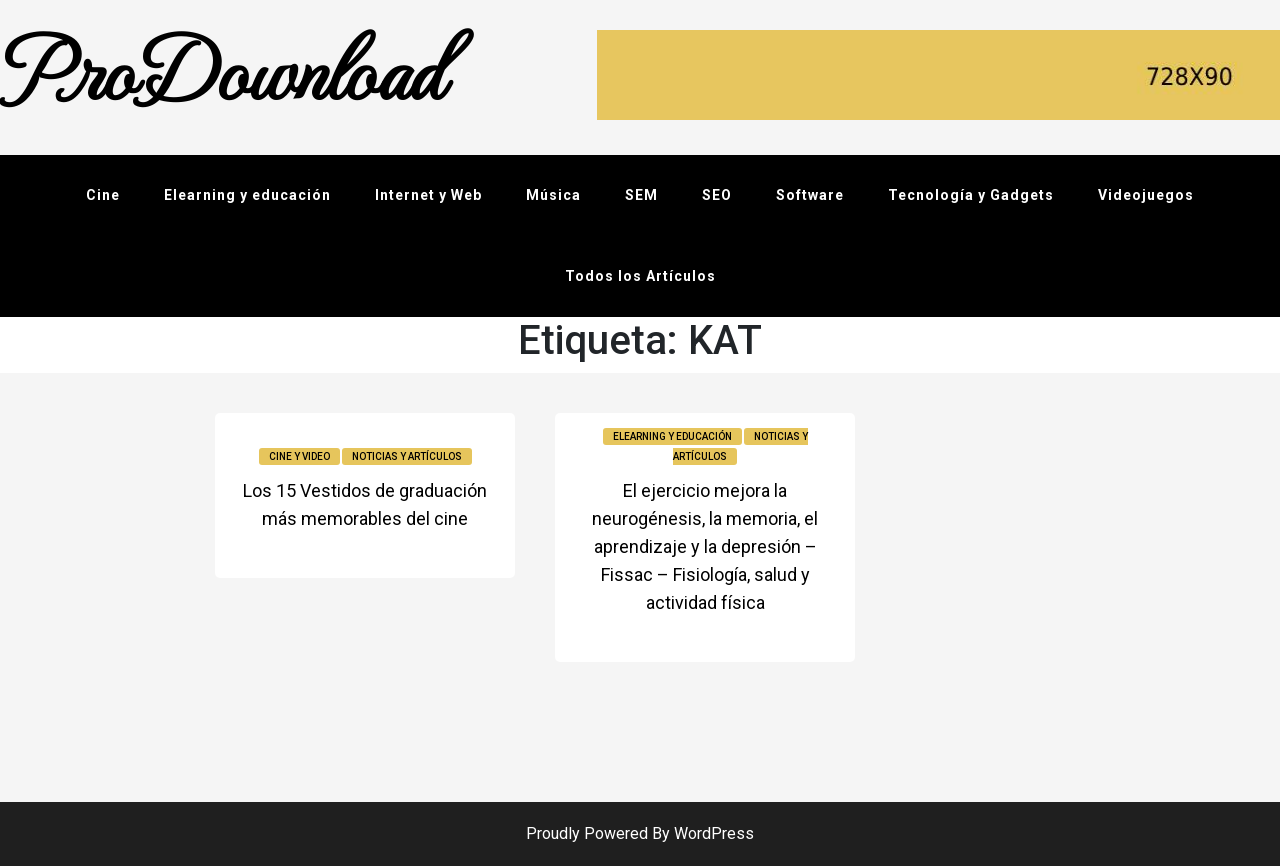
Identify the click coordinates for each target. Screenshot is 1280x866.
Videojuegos (1146, 195)
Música (553, 195)
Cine (103, 195)
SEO (717, 195)
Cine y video (299, 456)
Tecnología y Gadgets (971, 195)
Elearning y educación (247, 195)
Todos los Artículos (640, 276)
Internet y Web (428, 195)
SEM (641, 195)
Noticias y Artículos (407, 456)
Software (810, 195)
